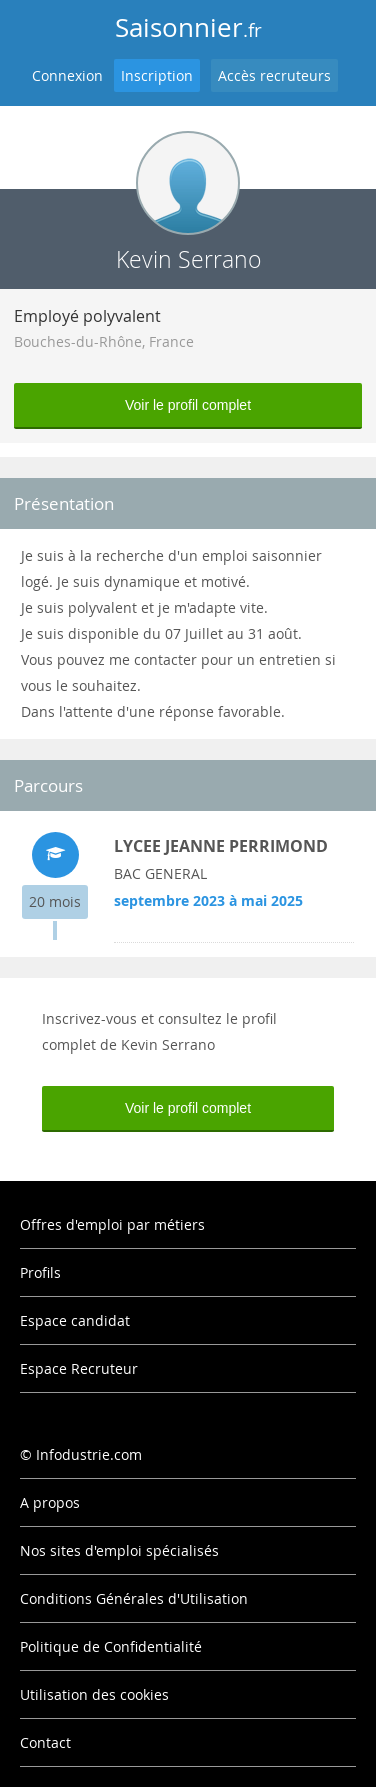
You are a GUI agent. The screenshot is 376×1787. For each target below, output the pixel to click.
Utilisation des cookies (94, 1694)
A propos (50, 1502)
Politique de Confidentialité (111, 1646)
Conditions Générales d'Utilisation (134, 1598)
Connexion (67, 75)
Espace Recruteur (79, 1368)
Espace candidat (75, 1320)
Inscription (157, 75)
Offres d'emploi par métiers (112, 1224)
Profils (40, 1272)
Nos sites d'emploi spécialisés (119, 1550)
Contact (45, 1742)
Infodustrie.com (89, 1454)
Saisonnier (188, 27)
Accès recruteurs (274, 75)
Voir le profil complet (188, 405)
